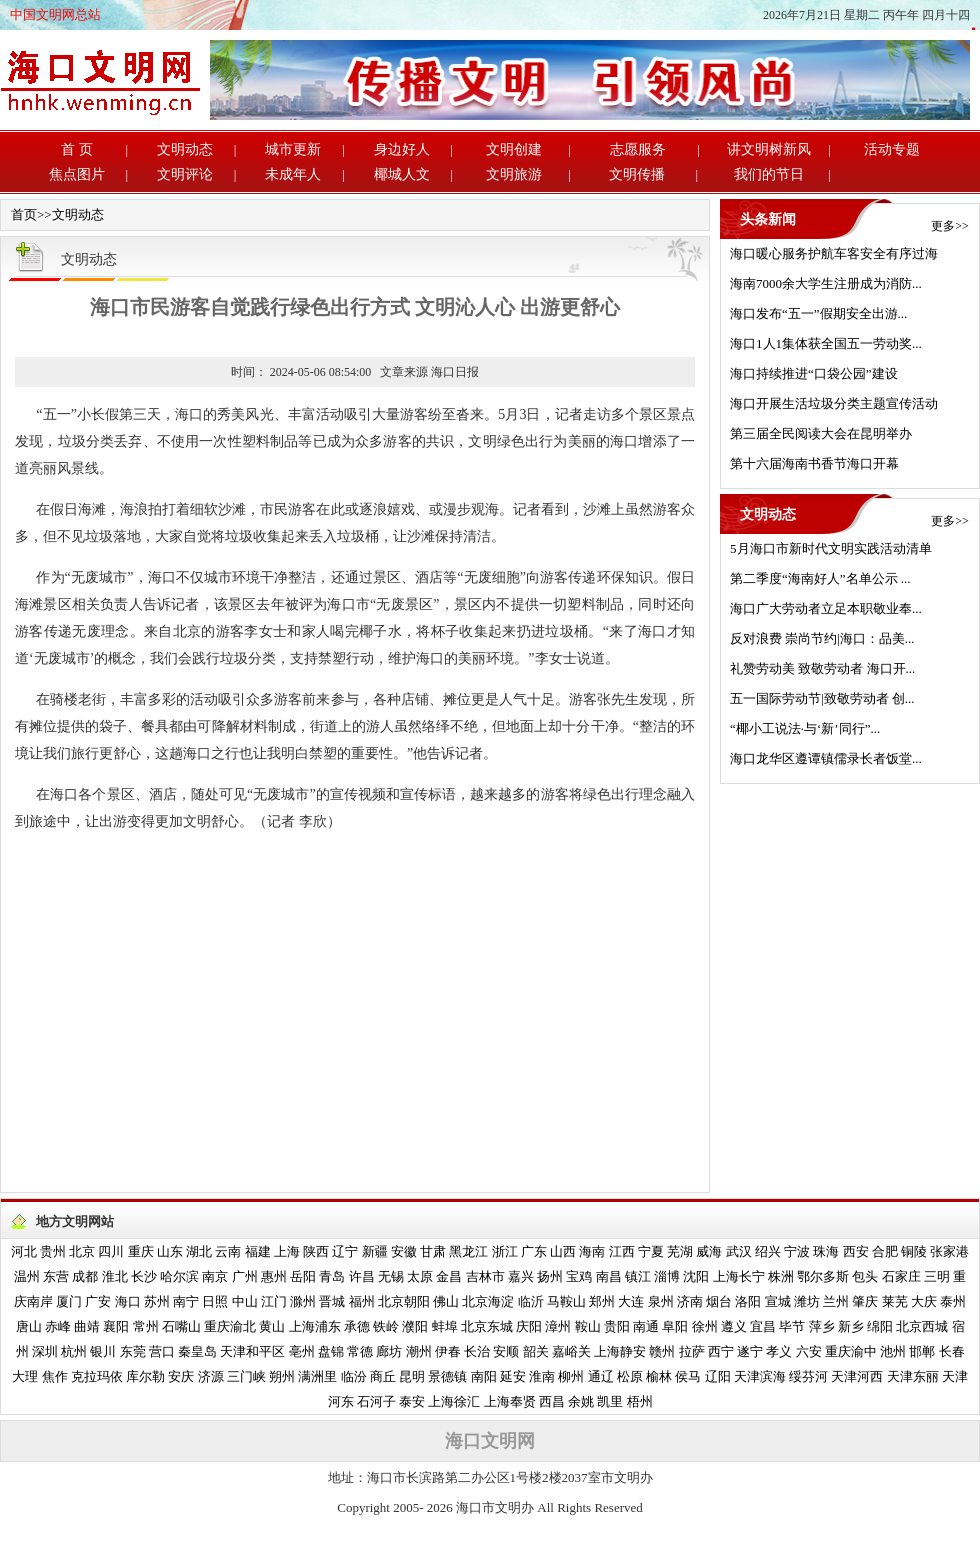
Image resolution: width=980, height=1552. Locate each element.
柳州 (571, 1376)
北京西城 (922, 1326)
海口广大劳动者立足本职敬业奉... (826, 608)
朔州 (282, 1376)
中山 (245, 1301)
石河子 (376, 1401)
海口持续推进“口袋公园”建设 (814, 373)
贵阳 (617, 1326)
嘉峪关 (571, 1351)
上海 (287, 1251)
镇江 (638, 1276)
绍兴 (768, 1251)
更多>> (950, 226)
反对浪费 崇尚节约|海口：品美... (822, 638)
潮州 (419, 1351)
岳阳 (303, 1276)
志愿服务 (638, 149)
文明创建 (514, 149)
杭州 (74, 1351)
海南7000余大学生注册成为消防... (826, 283)
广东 (534, 1251)
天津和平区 (252, 1351)
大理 (25, 1376)
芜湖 (680, 1251)
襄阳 (116, 1326)
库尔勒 (145, 1376)
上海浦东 (315, 1326)
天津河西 (857, 1376)
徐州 (705, 1326)
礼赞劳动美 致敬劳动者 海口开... (822, 668)
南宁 (186, 1301)
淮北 (115, 1276)
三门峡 (246, 1376)
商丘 (383, 1376)
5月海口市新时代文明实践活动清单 (831, 548)
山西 (563, 1251)
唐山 (29, 1326)
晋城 (332, 1301)
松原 (630, 1376)
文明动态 (185, 149)
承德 (357, 1326)
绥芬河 (808, 1376)
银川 (103, 1351)
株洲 (781, 1276)
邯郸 (922, 1351)
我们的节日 (769, 174)
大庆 (924, 1301)
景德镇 (447, 1376)
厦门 (69, 1301)
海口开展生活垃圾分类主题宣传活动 (834, 403)
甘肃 (433, 1251)
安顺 (506, 1351)
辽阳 (718, 1376)
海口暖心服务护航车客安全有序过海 (834, 253)
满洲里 (317, 1376)
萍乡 (822, 1326)
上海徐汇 (454, 1401)
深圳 (45, 1351)
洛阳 (748, 1301)
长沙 (144, 1276)
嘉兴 (521, 1276)
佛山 (446, 1301)
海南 (592, 1251)
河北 (24, 1251)
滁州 (303, 1301)
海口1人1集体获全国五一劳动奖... (826, 343)
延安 (513, 1376)
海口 (128, 1301)
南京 (215, 1276)
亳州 (302, 1351)
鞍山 (588, 1326)
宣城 (778, 1301)
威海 (709, 1251)
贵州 (53, 1251)
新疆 (375, 1251)
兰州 (836, 1301)
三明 (937, 1276)
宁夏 (651, 1251)
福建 (258, 1251)
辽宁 (345, 1251)
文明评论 (185, 174)
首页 (24, 214)
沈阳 (696, 1276)
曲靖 (87, 1326)
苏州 (157, 1301)
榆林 (659, 1376)
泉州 (661, 1301)
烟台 (719, 1301)
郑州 (602, 1301)
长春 (952, 1351)
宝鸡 (579, 1276)
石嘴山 (181, 1326)
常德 (360, 1351)
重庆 (141, 1251)
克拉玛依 (97, 1376)
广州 (245, 1276)
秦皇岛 (197, 1351)
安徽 (404, 1251)
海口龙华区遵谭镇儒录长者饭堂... (826, 758)
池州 (893, 1351)
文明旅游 (514, 174)
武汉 (739, 1251)
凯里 (610, 1401)
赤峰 (58, 1326)
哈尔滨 (179, 1276)
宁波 (797, 1251)
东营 (56, 1276)
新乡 (851, 1326)
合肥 (885, 1251)
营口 (162, 1351)
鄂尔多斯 (823, 1276)
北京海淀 (488, 1301)
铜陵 (914, 1251)
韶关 (536, 1351)
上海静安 (620, 1351)
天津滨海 (760, 1376)
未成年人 (293, 174)
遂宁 (750, 1351)
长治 (477, 1351)
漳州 (558, 1326)
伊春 (448, 1351)
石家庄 (901, 1276)
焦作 (55, 1376)
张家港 (949, 1251)
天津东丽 (913, 1376)
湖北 (199, 1251)
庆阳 (529, 1326)
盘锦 (331, 1351)
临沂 (531, 1301)
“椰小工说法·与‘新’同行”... (805, 728)
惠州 (274, 1276)
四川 (111, 1251)
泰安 (412, 1401)
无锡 (391, 1276)
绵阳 (880, 1326)
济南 (690, 1301)
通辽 (601, 1376)
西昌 (552, 1401)
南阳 (484, 1376)
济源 (211, 1376)
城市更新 (293, 149)
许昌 (362, 1276)
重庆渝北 (230, 1326)
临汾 (354, 1376)
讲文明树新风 (769, 149)
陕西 (316, 1251)
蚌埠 (445, 1326)
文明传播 (637, 174)
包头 (865, 1276)
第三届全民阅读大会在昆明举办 (821, 433)
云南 (228, 1251)
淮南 (542, 1376)
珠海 (826, 1251)
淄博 (667, 1276)
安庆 (181, 1376)
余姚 (581, 1401)
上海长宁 (739, 1276)
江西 (622, 1251)
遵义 (734, 1326)
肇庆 (865, 1301)
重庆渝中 (851, 1351)
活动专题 (892, 149)
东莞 (133, 1351)
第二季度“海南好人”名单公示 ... (820, 578)
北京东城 (487, 1326)
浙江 (505, 1251)
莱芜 (895, 1301)
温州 (27, 1276)
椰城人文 (402, 174)
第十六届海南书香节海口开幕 (814, 463)
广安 (98, 1301)
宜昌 (763, 1326)
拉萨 (692, 1351)
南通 (646, 1326)
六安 (809, 1351)
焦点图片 (77, 174)
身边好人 (402, 149)
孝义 (779, 1351)
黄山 (272, 1326)
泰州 (953, 1301)
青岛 (332, 1276)
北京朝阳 (404, 1301)
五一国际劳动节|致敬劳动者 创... (822, 698)
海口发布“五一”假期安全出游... (818, 313)
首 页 (77, 149)
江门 (274, 1301)
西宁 (721, 1351)
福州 (362, 1301)
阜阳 (675, 1326)
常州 (146, 1326)
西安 (856, 1251)
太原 (420, 1276)
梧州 (640, 1401)
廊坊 (389, 1351)
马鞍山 (566, 1301)
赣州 (662, 1351)
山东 (170, 1251)
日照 (215, 1301)
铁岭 (386, 1326)
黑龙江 (468, 1251)
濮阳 (415, 1326)
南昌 (609, 1276)
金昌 (449, 1276)
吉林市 (485, 1276)
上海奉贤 (510, 1401)
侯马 (688, 1376)
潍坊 (807, 1301)
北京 (82, 1251)
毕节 (792, 1326)
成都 (85, 1276)
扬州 (550, 1276)
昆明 (412, 1376)
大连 (631, 1301)
